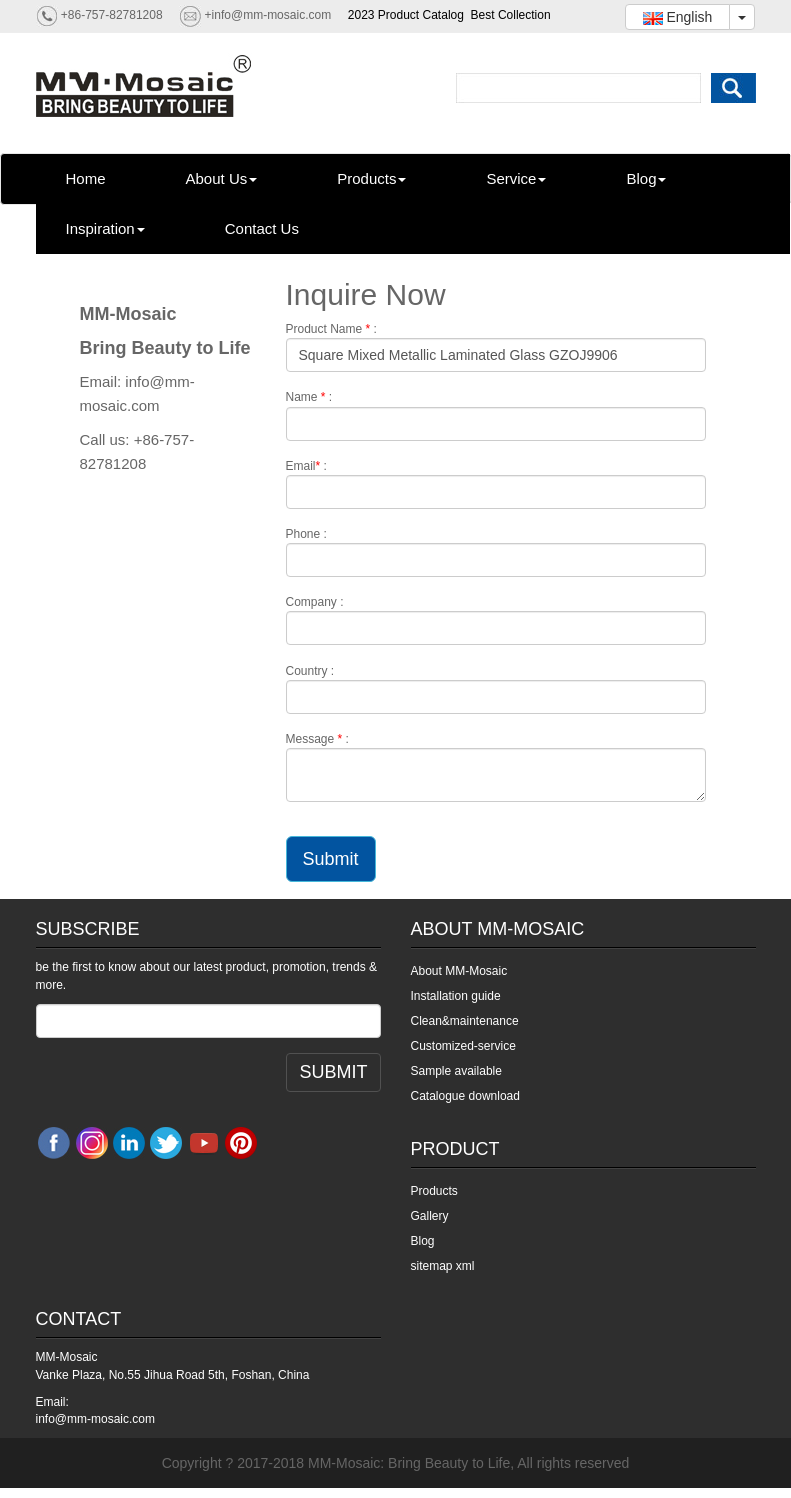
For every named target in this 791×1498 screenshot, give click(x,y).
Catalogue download (465, 1096)
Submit (331, 859)
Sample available (456, 1071)
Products (371, 178)
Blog (646, 178)
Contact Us (262, 228)
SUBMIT (333, 1072)
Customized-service (463, 1046)
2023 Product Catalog (406, 15)
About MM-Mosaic (459, 971)
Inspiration (105, 228)
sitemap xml (443, 1266)
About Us (222, 178)
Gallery (430, 1216)
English (678, 17)
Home (86, 178)
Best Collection (511, 15)
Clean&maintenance (465, 1021)
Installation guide (456, 996)
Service (516, 178)
